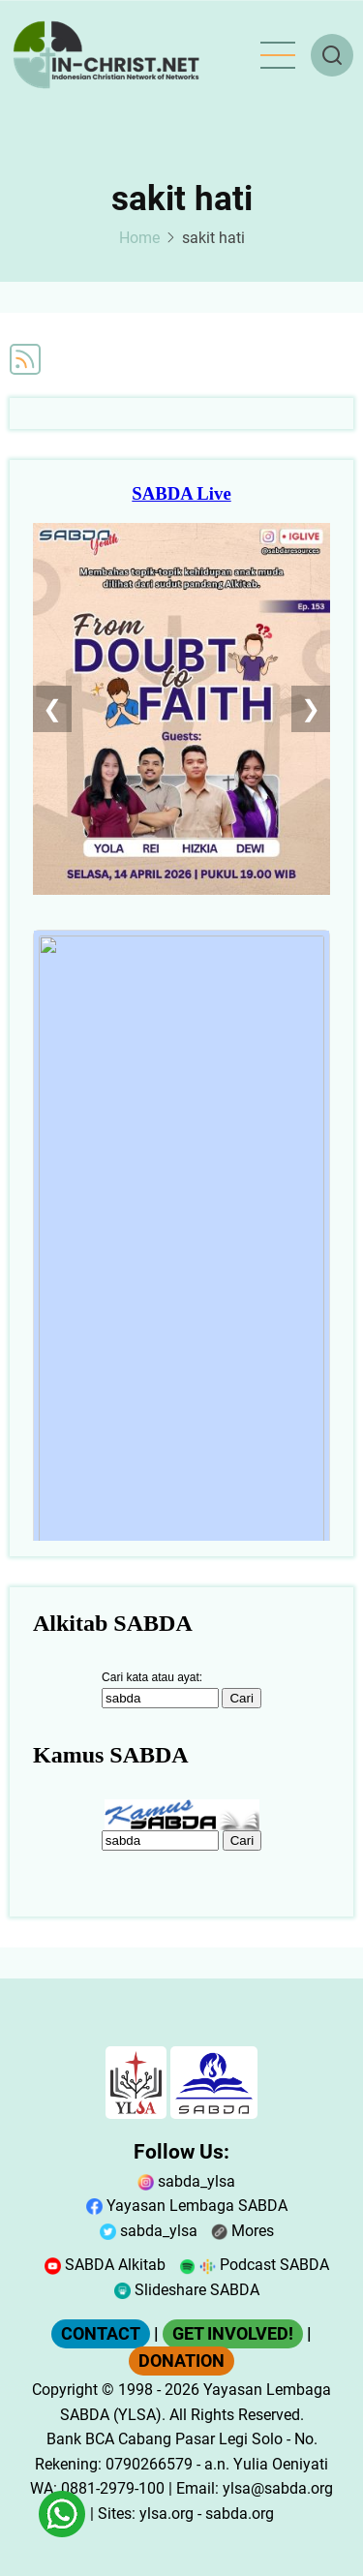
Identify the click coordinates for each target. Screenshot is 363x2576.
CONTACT (100, 2334)
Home (139, 238)
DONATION (181, 2361)
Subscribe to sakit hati (25, 359)
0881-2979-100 (113, 2488)
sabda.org (239, 2513)
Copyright (65, 2389)
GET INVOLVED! (232, 2334)
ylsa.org (166, 2513)
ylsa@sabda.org (278, 2488)
